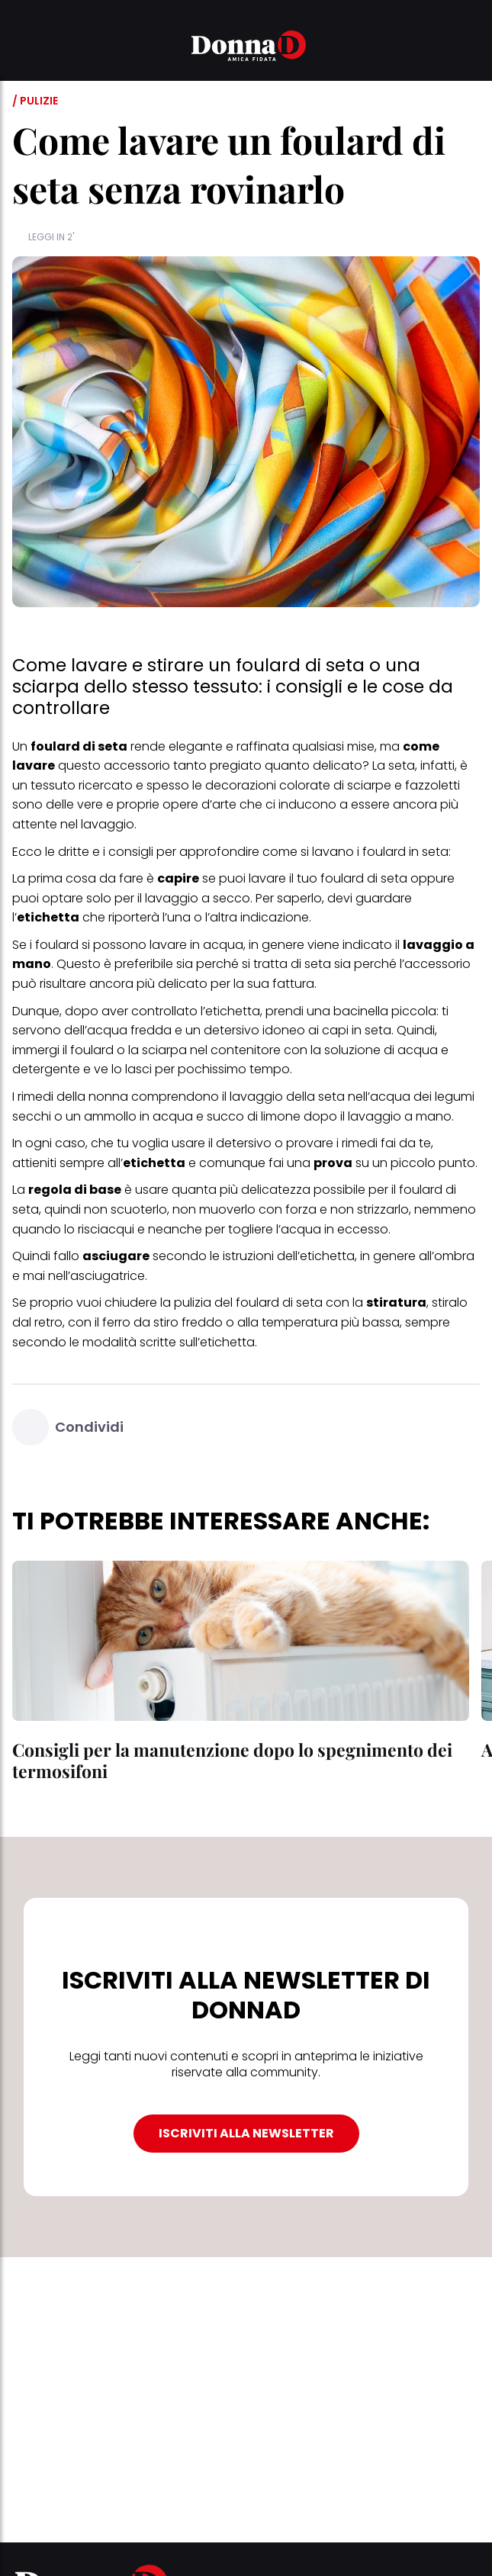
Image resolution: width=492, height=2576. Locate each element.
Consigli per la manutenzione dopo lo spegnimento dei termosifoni (232, 1760)
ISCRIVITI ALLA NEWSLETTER (246, 2133)
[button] (21, 48)
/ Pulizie (35, 100)
